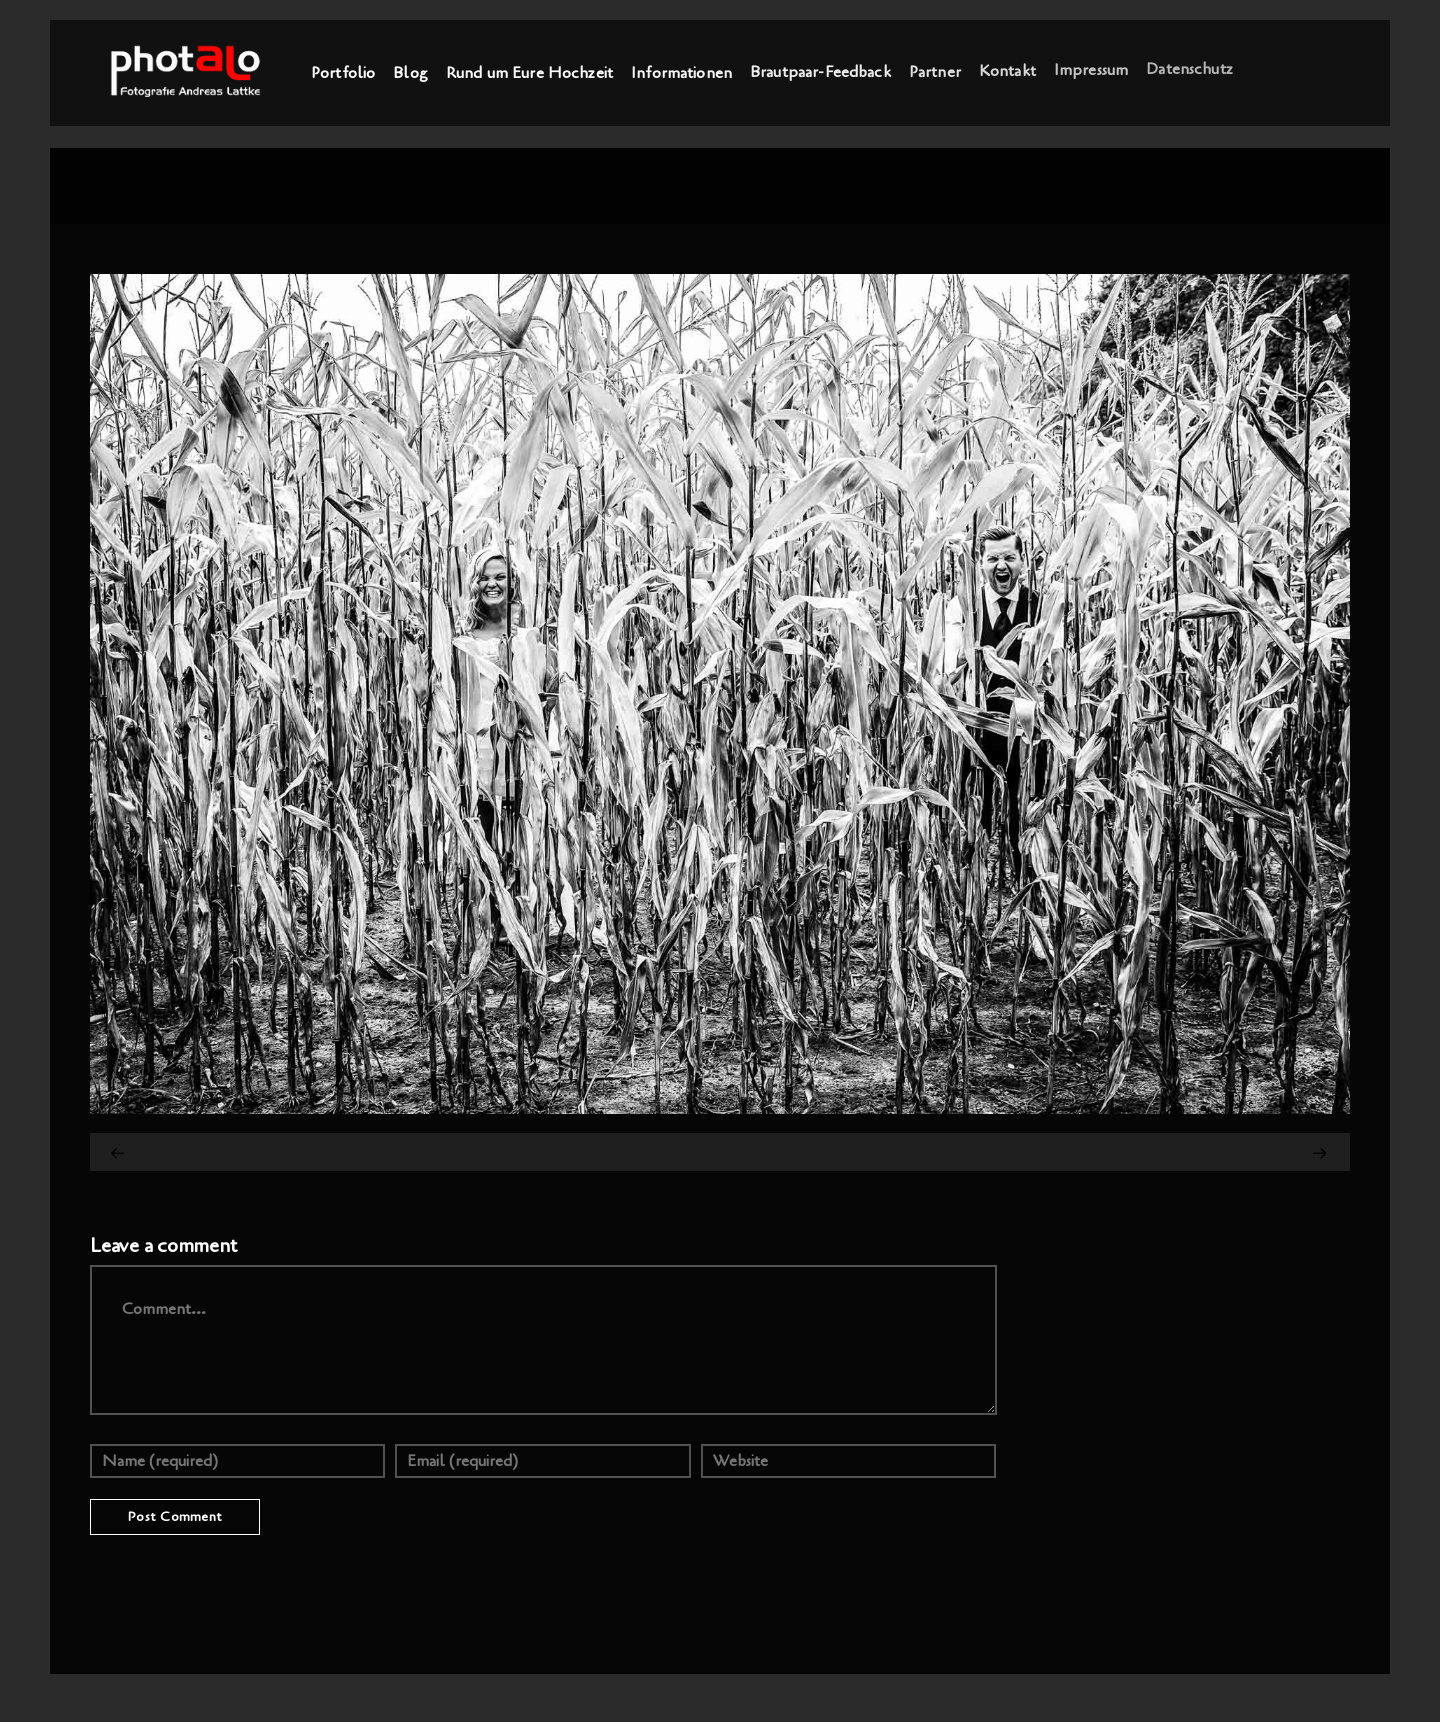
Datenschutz (1189, 67)
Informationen (681, 72)
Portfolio (343, 73)
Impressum (1091, 68)
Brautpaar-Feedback (820, 72)
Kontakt (1007, 70)
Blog (410, 73)
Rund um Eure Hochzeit (529, 73)
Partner (935, 71)
